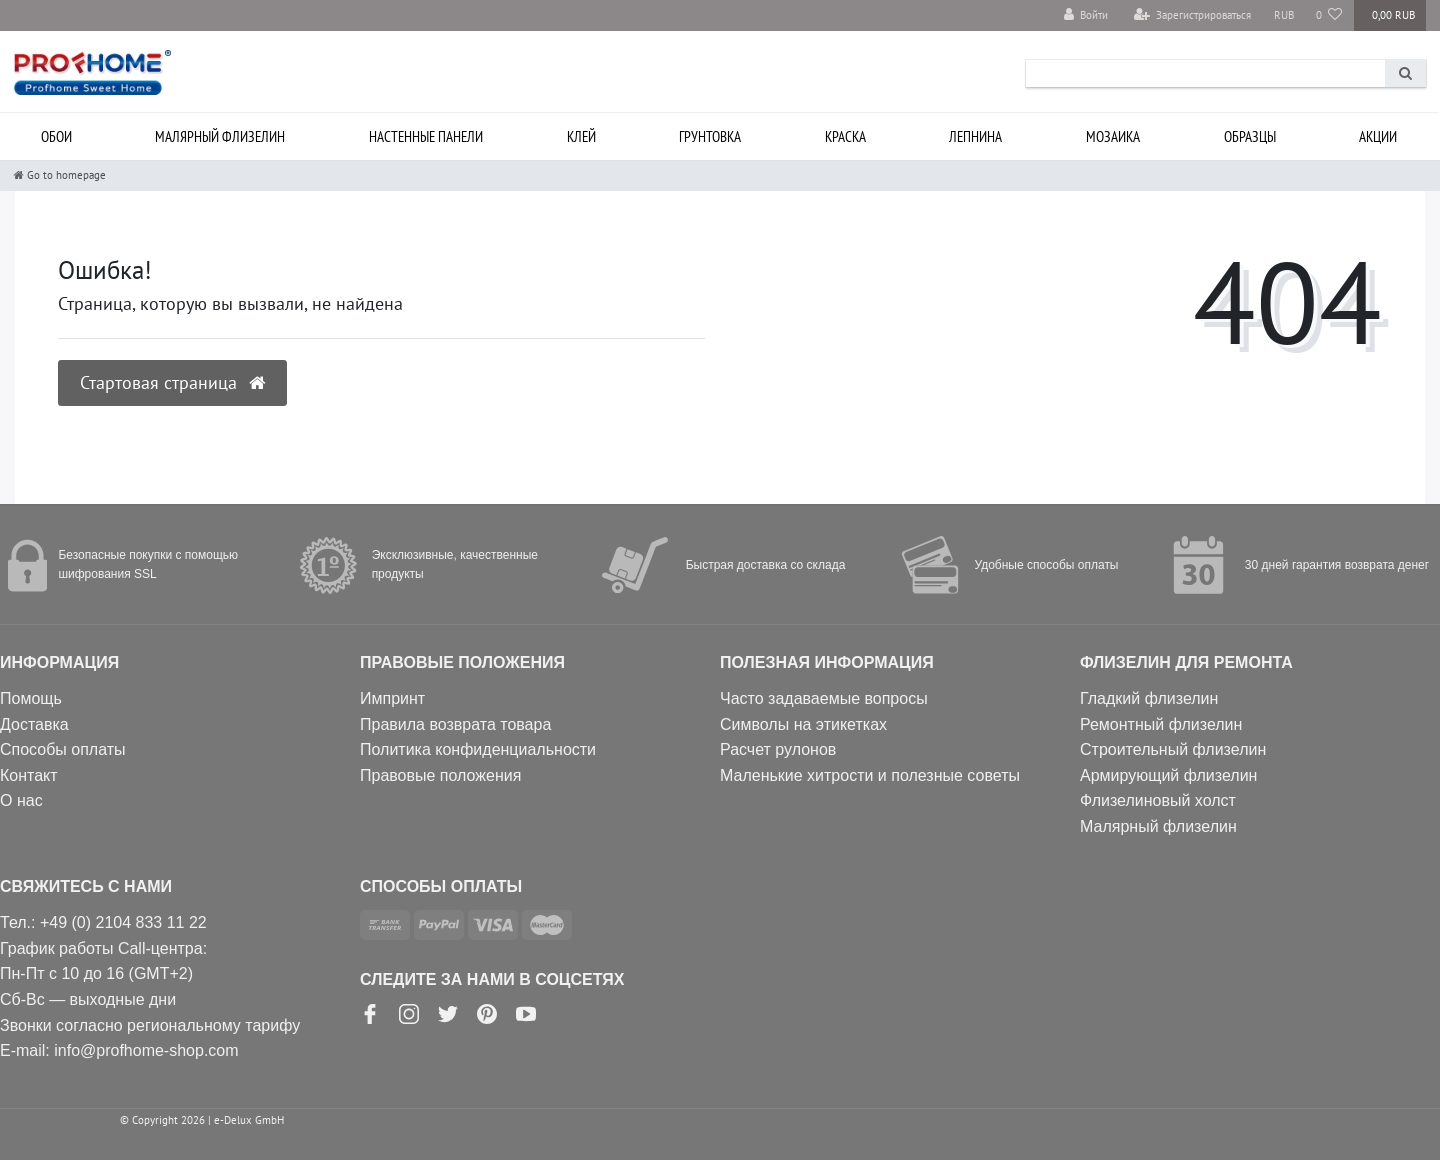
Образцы (1250, 136)
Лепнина (975, 136)
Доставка (34, 724)
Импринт (392, 698)
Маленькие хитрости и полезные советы (870, 775)
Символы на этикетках (803, 724)
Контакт (29, 775)
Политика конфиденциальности (478, 749)
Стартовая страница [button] (172, 382)
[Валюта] (1283, 15)
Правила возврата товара (455, 724)
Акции (1378, 136)
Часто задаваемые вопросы (824, 698)
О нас (21, 800)
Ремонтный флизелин (1161, 724)
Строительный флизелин (1173, 749)
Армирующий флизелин (1168, 775)
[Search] (1405, 73)
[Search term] (1205, 73)
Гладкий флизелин (1149, 698)
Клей (581, 136)
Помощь (31, 698)
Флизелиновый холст (1158, 800)
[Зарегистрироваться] (1193, 15)
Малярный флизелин (220, 136)
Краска (845, 136)
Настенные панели (426, 136)
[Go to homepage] (60, 175)
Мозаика (1113, 136)
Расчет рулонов (778, 749)
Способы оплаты (63, 749)
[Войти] (1086, 15)
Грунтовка (710, 136)
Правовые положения (440, 775)
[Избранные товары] (1329, 15)
